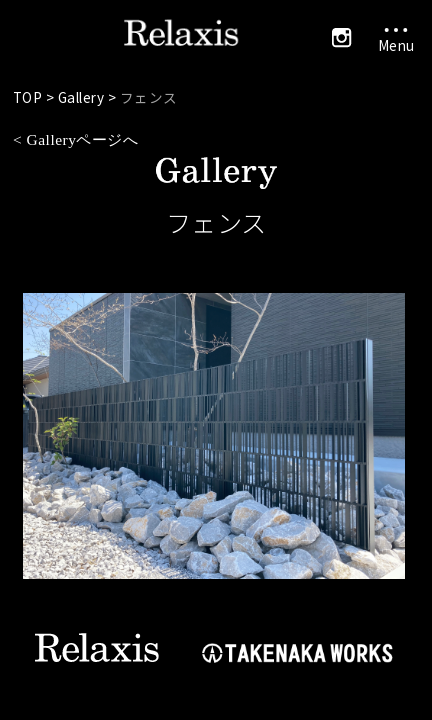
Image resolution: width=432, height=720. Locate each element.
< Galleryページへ (75, 139)
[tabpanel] (216, 436)
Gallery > (89, 97)
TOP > (35, 97)
